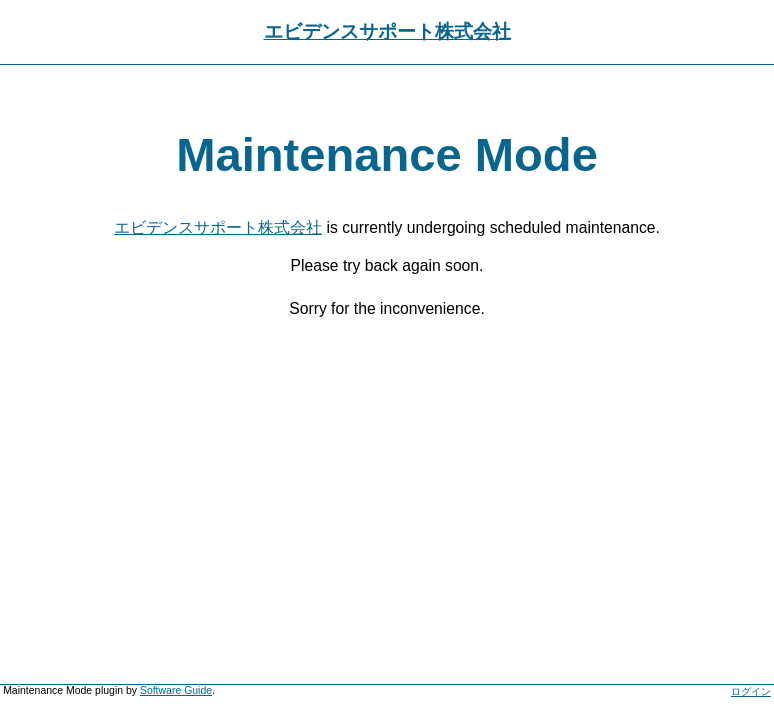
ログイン (751, 691)
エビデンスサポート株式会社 (387, 31)
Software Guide (176, 690)
